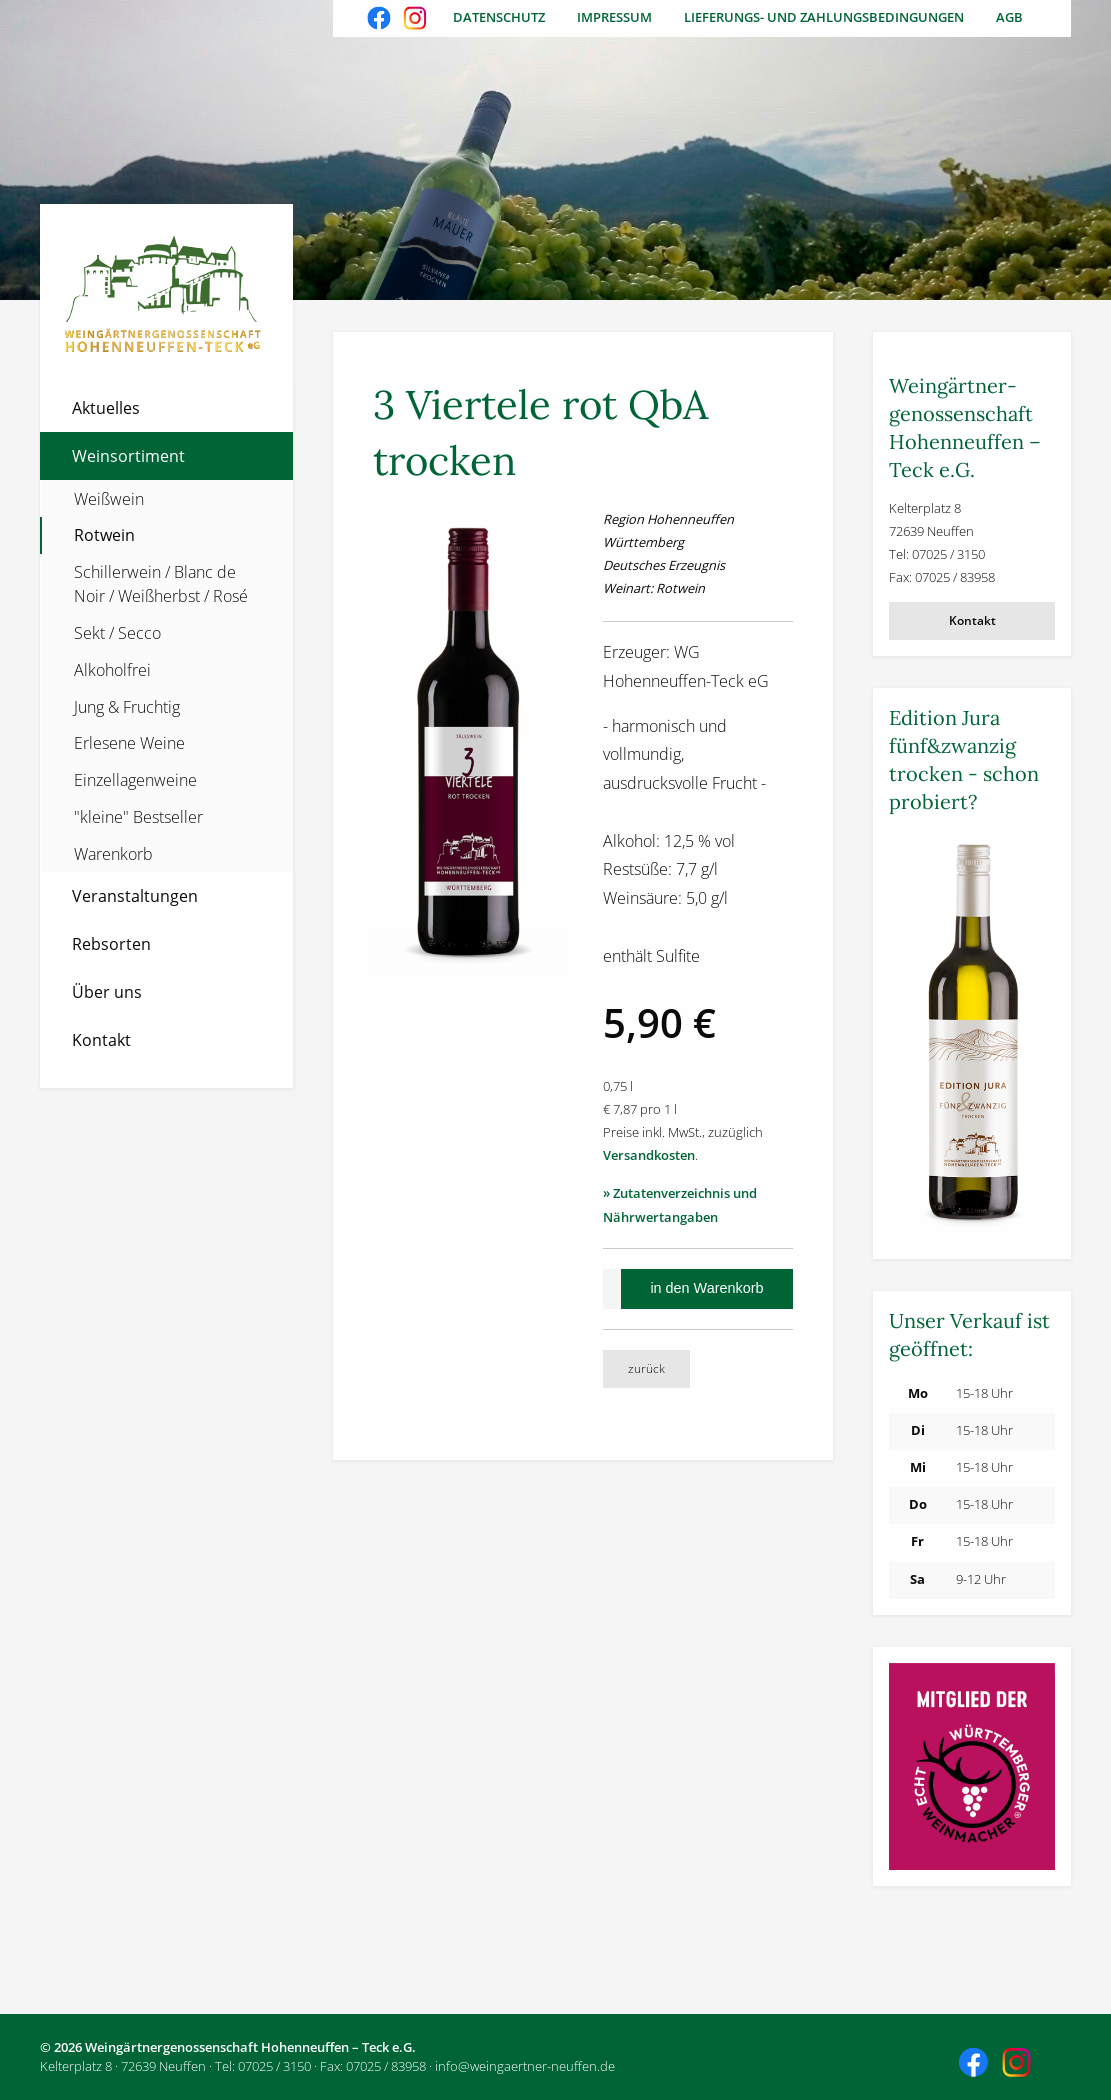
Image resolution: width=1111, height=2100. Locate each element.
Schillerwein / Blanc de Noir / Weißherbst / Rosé (161, 584)
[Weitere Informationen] (972, 1036)
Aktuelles (106, 408)
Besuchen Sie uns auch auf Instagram (417, 20)
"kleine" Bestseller (138, 817)
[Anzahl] (611, 1289)
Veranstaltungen (135, 896)
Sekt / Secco (117, 633)
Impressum (614, 17)
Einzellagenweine (135, 780)
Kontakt (101, 1040)
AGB (1009, 17)
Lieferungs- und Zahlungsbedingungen (824, 17)
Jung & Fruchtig (127, 707)
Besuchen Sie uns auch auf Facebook (381, 20)
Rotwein (104, 535)
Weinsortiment (128, 456)
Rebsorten (111, 944)
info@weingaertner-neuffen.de (525, 2066)
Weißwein (109, 499)
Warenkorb (113, 854)
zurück (646, 1368)
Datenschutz (499, 17)
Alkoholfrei (112, 670)
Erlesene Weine (129, 743)
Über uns (107, 992)
